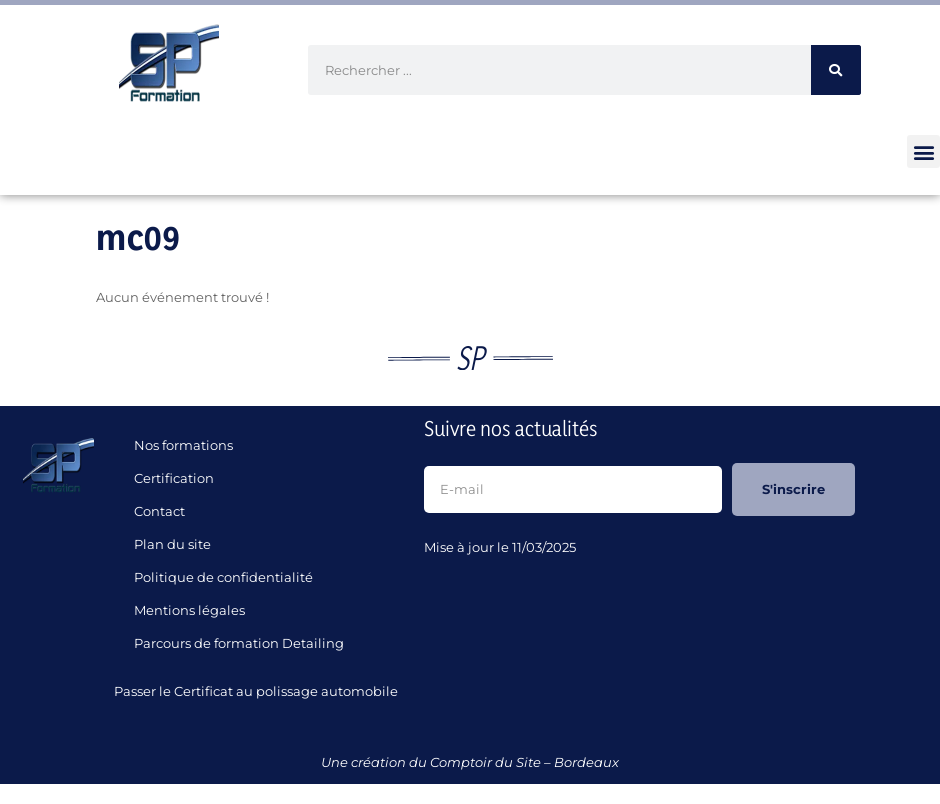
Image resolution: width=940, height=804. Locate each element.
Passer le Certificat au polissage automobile (259, 691)
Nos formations (183, 445)
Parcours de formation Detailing (239, 643)
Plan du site (172, 544)
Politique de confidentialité (223, 577)
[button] (923, 151)
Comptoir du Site (485, 762)
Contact (159, 511)
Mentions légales (189, 610)
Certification (174, 478)
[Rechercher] (836, 70)
